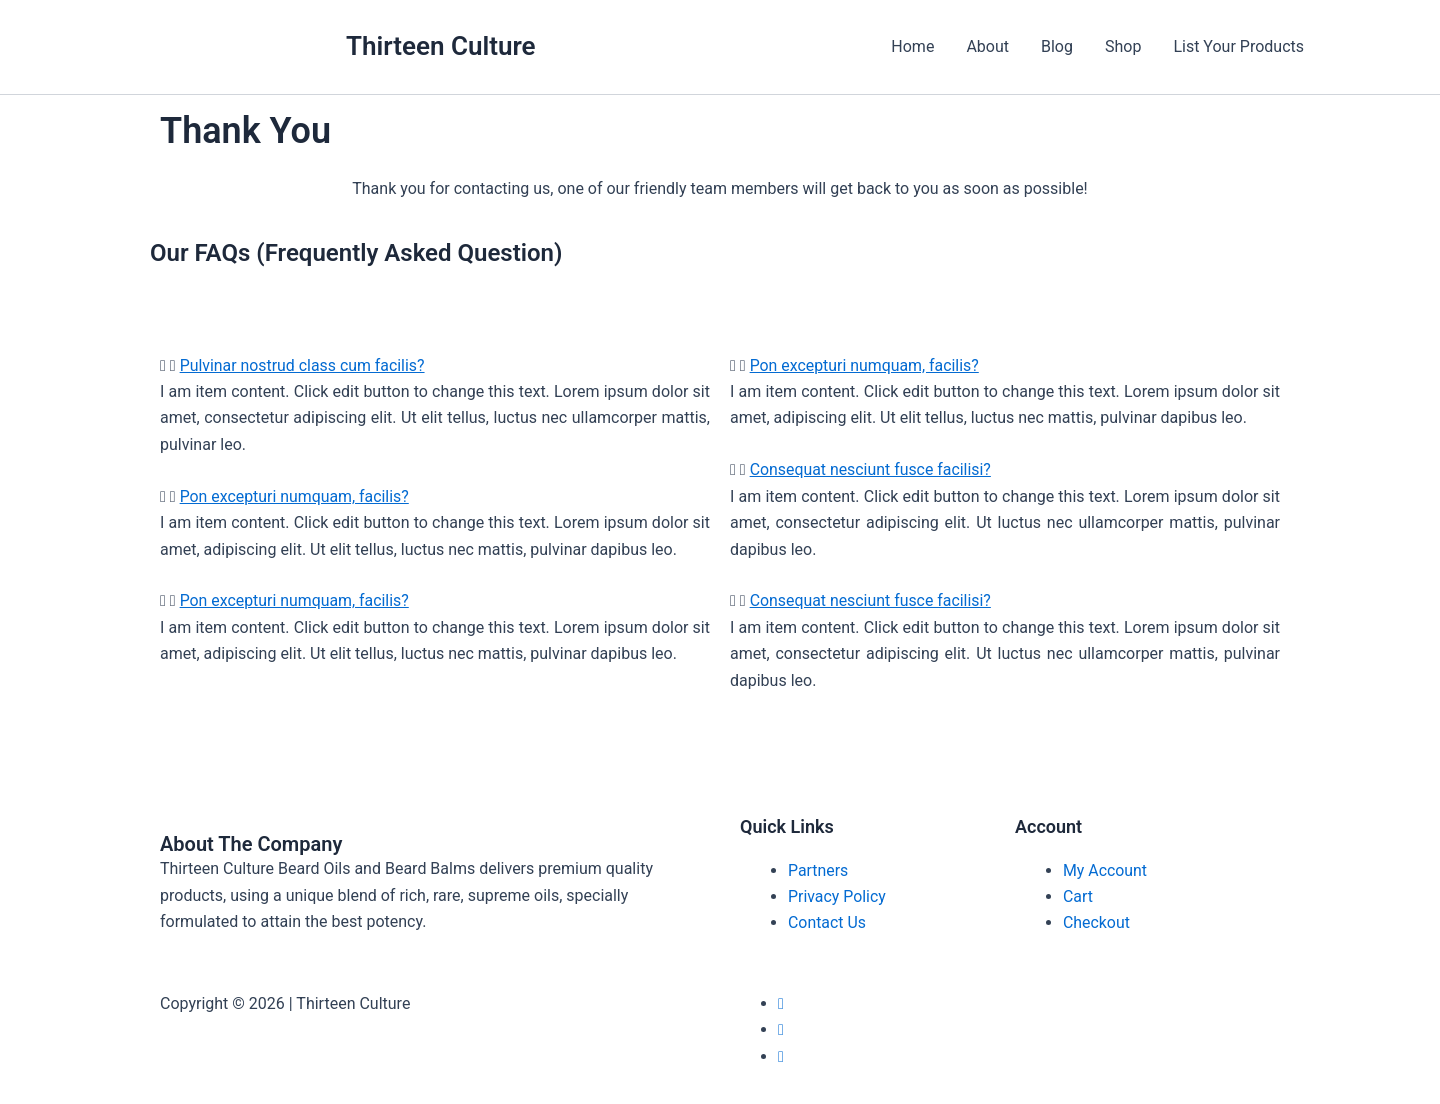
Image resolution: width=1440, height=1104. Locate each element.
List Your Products (1238, 46)
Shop (1123, 46)
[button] (435, 366)
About (987, 46)
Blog (1057, 46)
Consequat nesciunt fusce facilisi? (871, 469)
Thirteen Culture (441, 46)
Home (912, 46)
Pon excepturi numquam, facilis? (295, 496)
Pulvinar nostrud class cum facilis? (303, 365)
